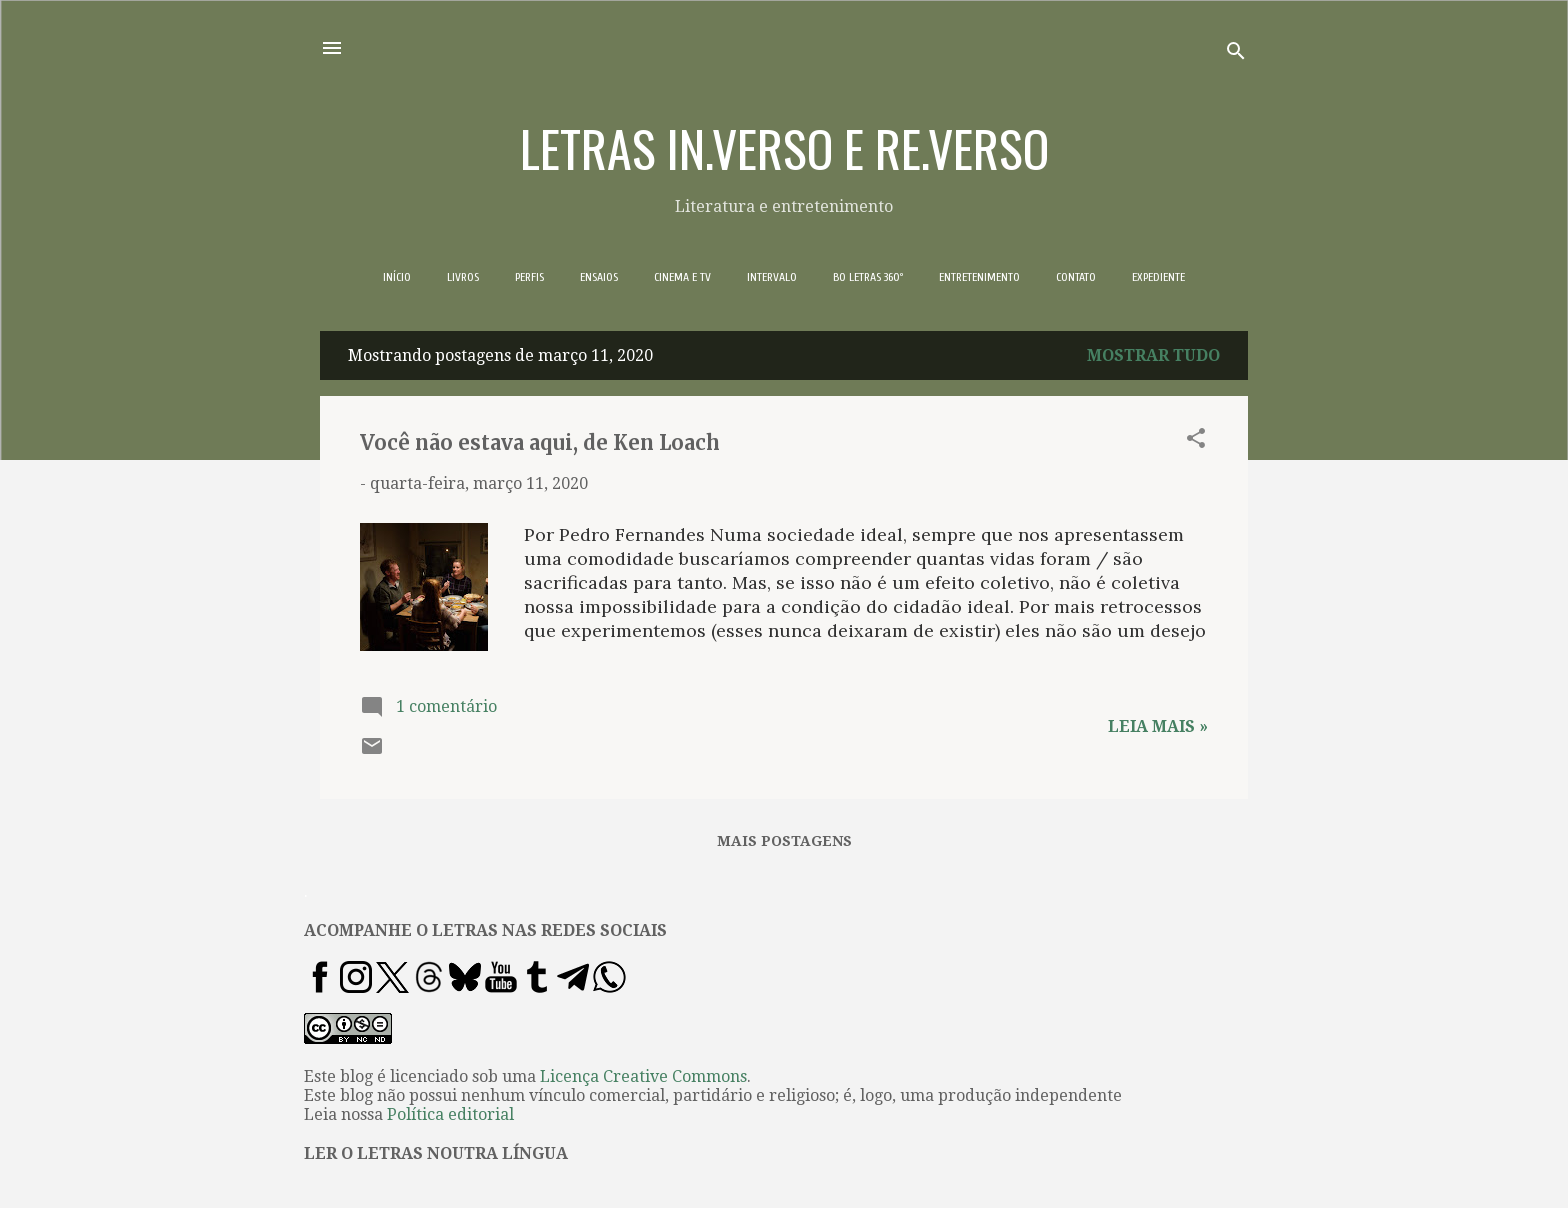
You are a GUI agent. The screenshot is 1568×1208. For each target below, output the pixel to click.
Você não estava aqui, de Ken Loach (540, 442)
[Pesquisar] (1236, 54)
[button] (1196, 441)
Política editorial (450, 1114)
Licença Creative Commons (643, 1076)
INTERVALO (772, 277)
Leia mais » (1158, 726)
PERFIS (529, 277)
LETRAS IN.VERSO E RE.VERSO (784, 147)
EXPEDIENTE (1158, 277)
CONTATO (1076, 277)
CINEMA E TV (682, 277)
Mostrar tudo (1153, 355)
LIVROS (463, 277)
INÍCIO (397, 277)
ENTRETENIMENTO (979, 277)
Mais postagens (784, 841)
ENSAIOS (599, 277)
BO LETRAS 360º (868, 277)
